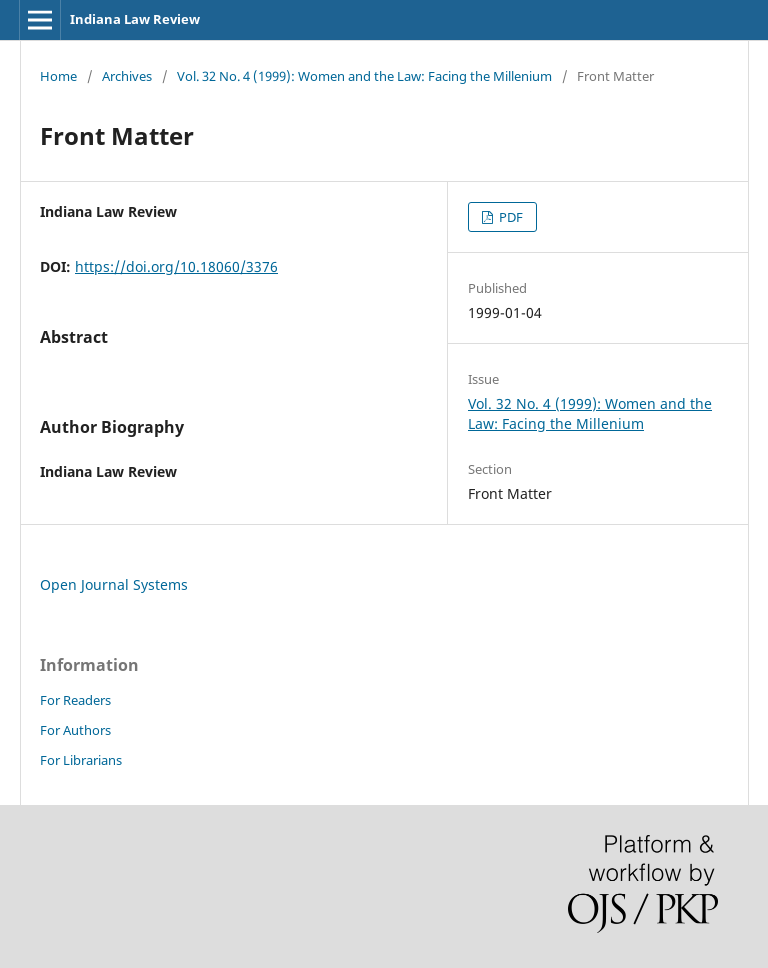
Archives (127, 76)
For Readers (75, 700)
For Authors (75, 730)
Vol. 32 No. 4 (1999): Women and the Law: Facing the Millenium (364, 76)
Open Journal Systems (114, 584)
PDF (509, 217)
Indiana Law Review (135, 19)
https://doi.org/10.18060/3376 (176, 266)
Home (58, 76)
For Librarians (81, 760)
